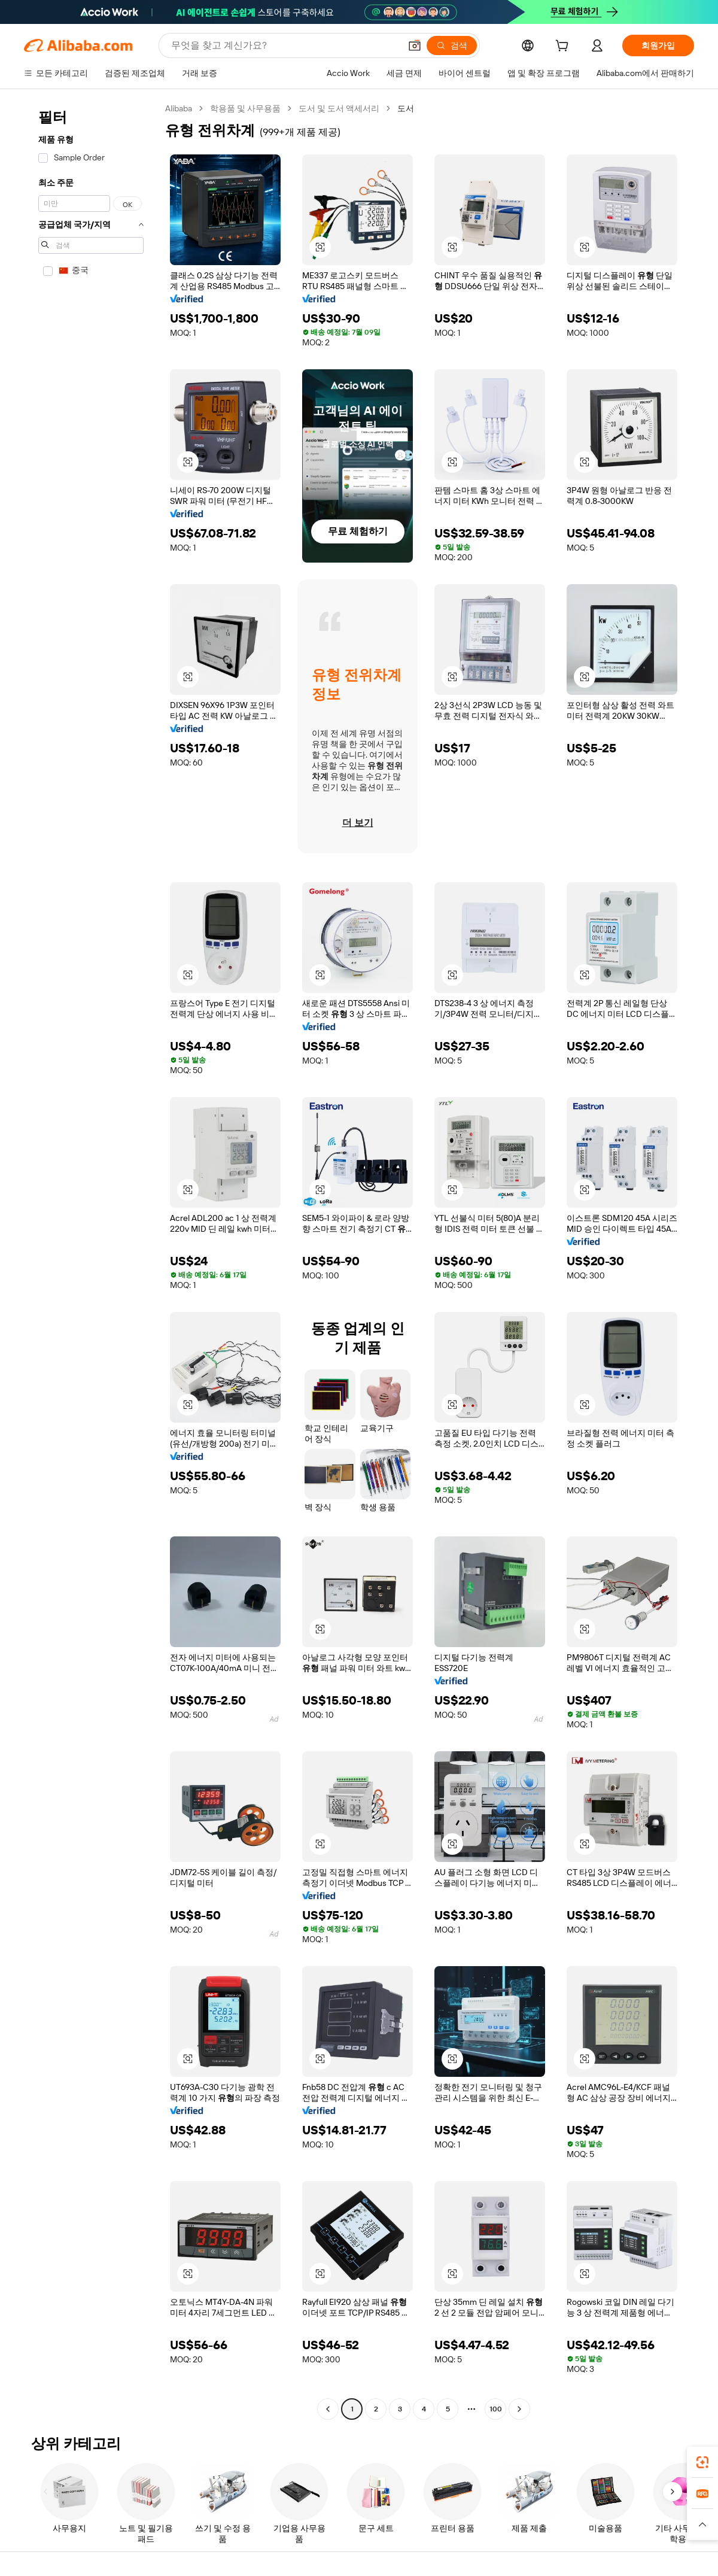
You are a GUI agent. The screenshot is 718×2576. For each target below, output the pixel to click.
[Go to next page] (519, 2409)
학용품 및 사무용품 (245, 108)
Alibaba (178, 108)
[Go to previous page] (328, 2409)
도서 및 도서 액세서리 (339, 108)
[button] (414, 45)
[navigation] (91, 1260)
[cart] (564, 47)
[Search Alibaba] (284, 45)
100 (495, 2409)
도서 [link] (405, 108)
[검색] (452, 45)
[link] (702, 2462)
